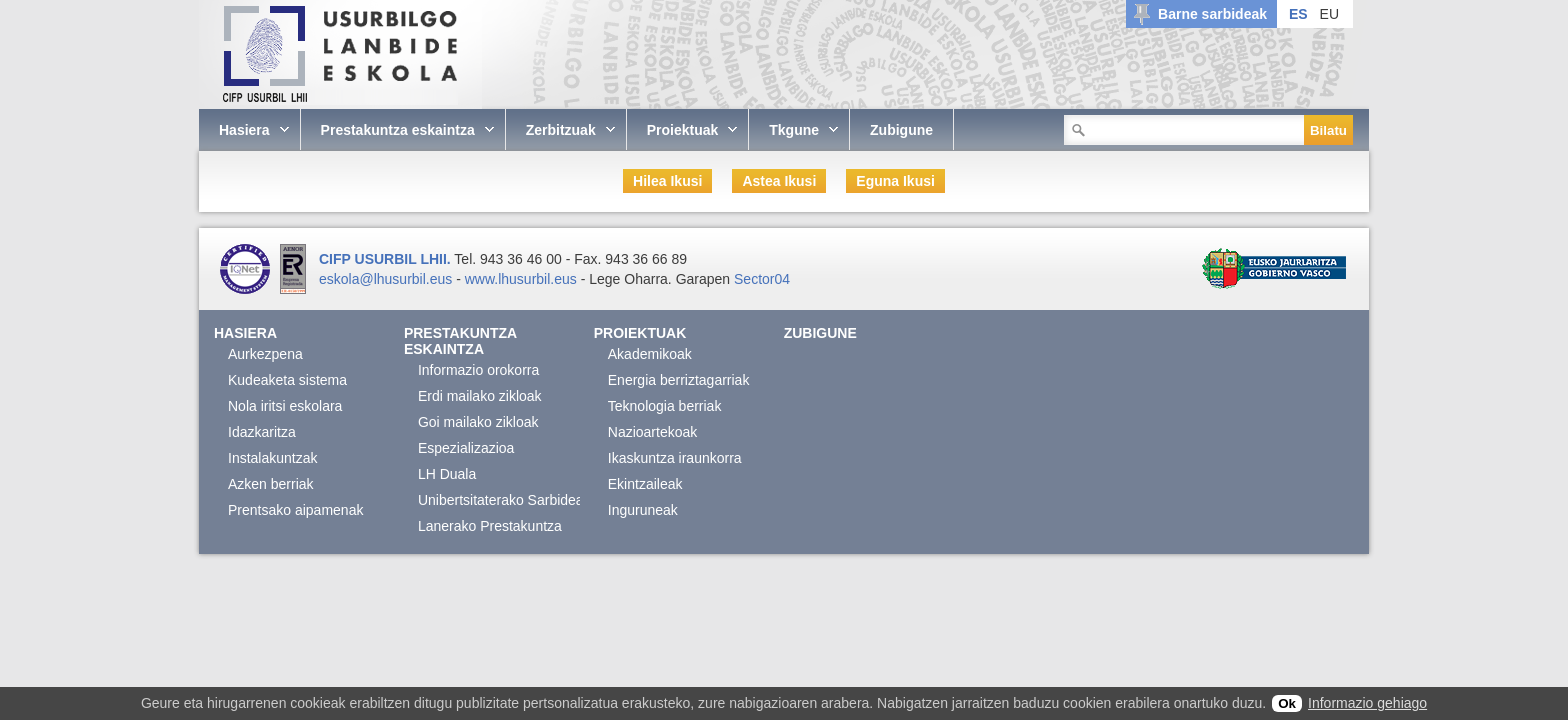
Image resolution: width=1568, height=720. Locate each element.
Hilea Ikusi (667, 181)
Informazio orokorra (478, 370)
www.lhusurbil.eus (521, 279)
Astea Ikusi (779, 181)
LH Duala (447, 474)
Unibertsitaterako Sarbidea (501, 500)
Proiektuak (640, 333)
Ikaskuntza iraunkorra (675, 458)
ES (1298, 14)
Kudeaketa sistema (287, 380)
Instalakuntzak (273, 458)
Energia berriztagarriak (679, 380)
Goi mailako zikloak (478, 422)
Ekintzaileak (645, 484)
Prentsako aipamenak (295, 510)
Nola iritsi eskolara (285, 406)
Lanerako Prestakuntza (490, 526)
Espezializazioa (466, 448)
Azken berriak (271, 484)
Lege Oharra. (630, 279)
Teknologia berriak (665, 406)
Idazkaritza (262, 432)
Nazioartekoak (653, 432)
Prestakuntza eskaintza (460, 341)
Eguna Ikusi (895, 181)
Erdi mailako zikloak (480, 396)
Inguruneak (643, 510)
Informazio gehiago (1367, 703)
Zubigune (820, 333)
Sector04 (762, 279)
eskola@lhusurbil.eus (385, 279)
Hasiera (245, 333)
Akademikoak (650, 354)
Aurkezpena (265, 354)
